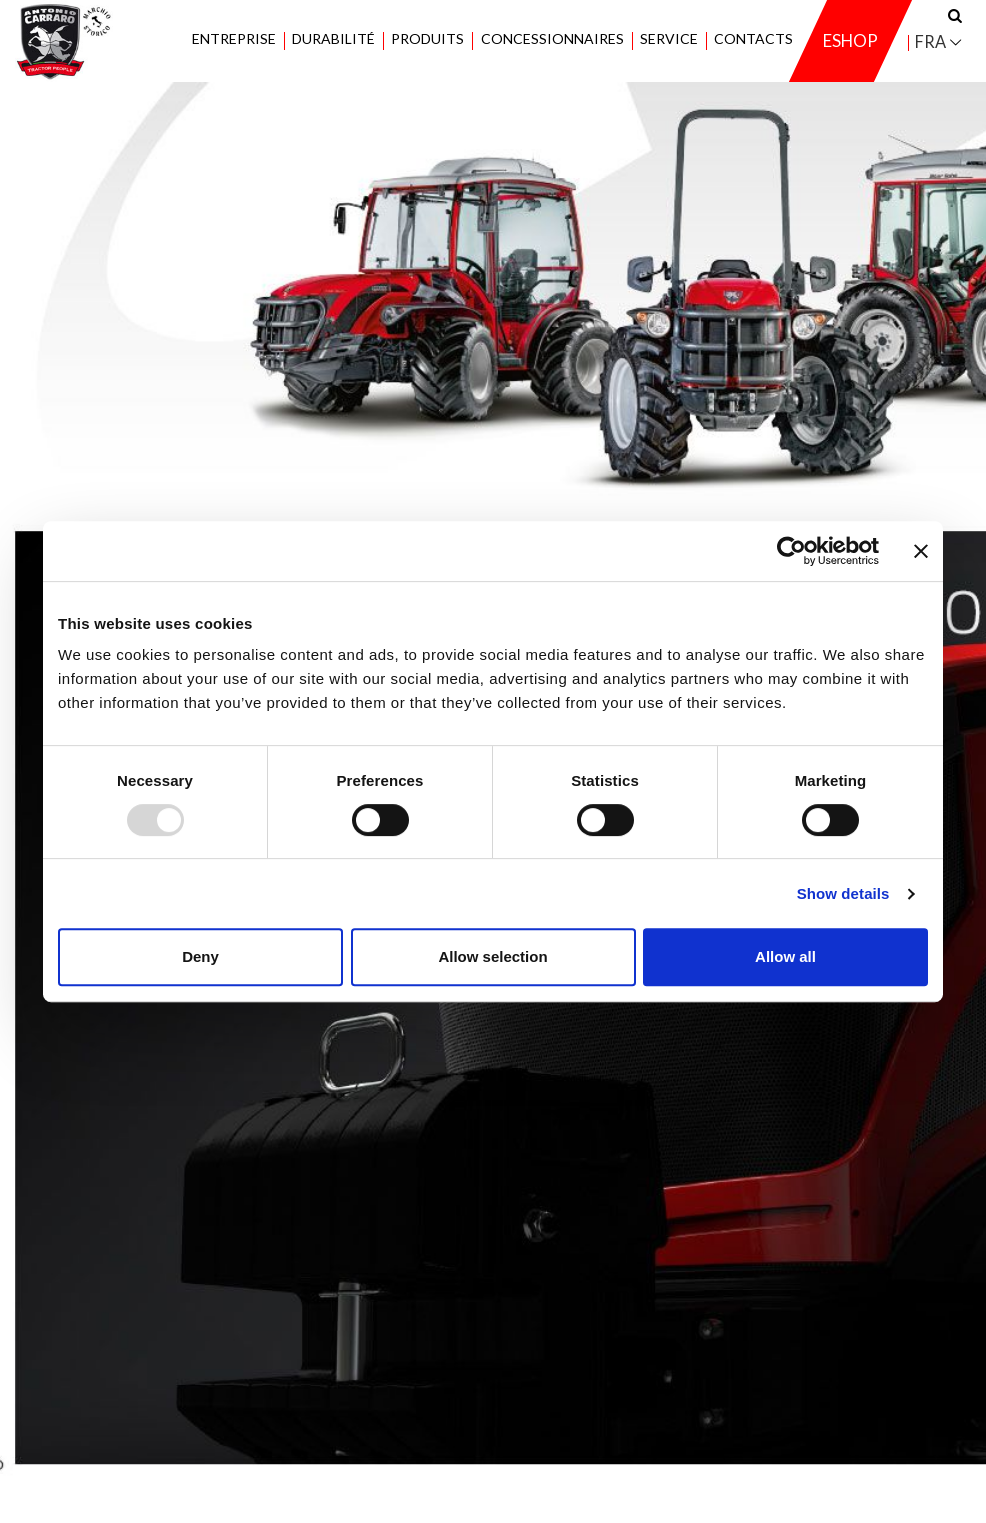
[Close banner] (921, 551)
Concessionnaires (551, 39)
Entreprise (234, 39)
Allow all (785, 956)
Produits (427, 39)
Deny (200, 956)
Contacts (753, 39)
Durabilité (333, 39)
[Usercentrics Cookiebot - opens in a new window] (791, 551)
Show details (843, 893)
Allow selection (492, 956)
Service (669, 39)
